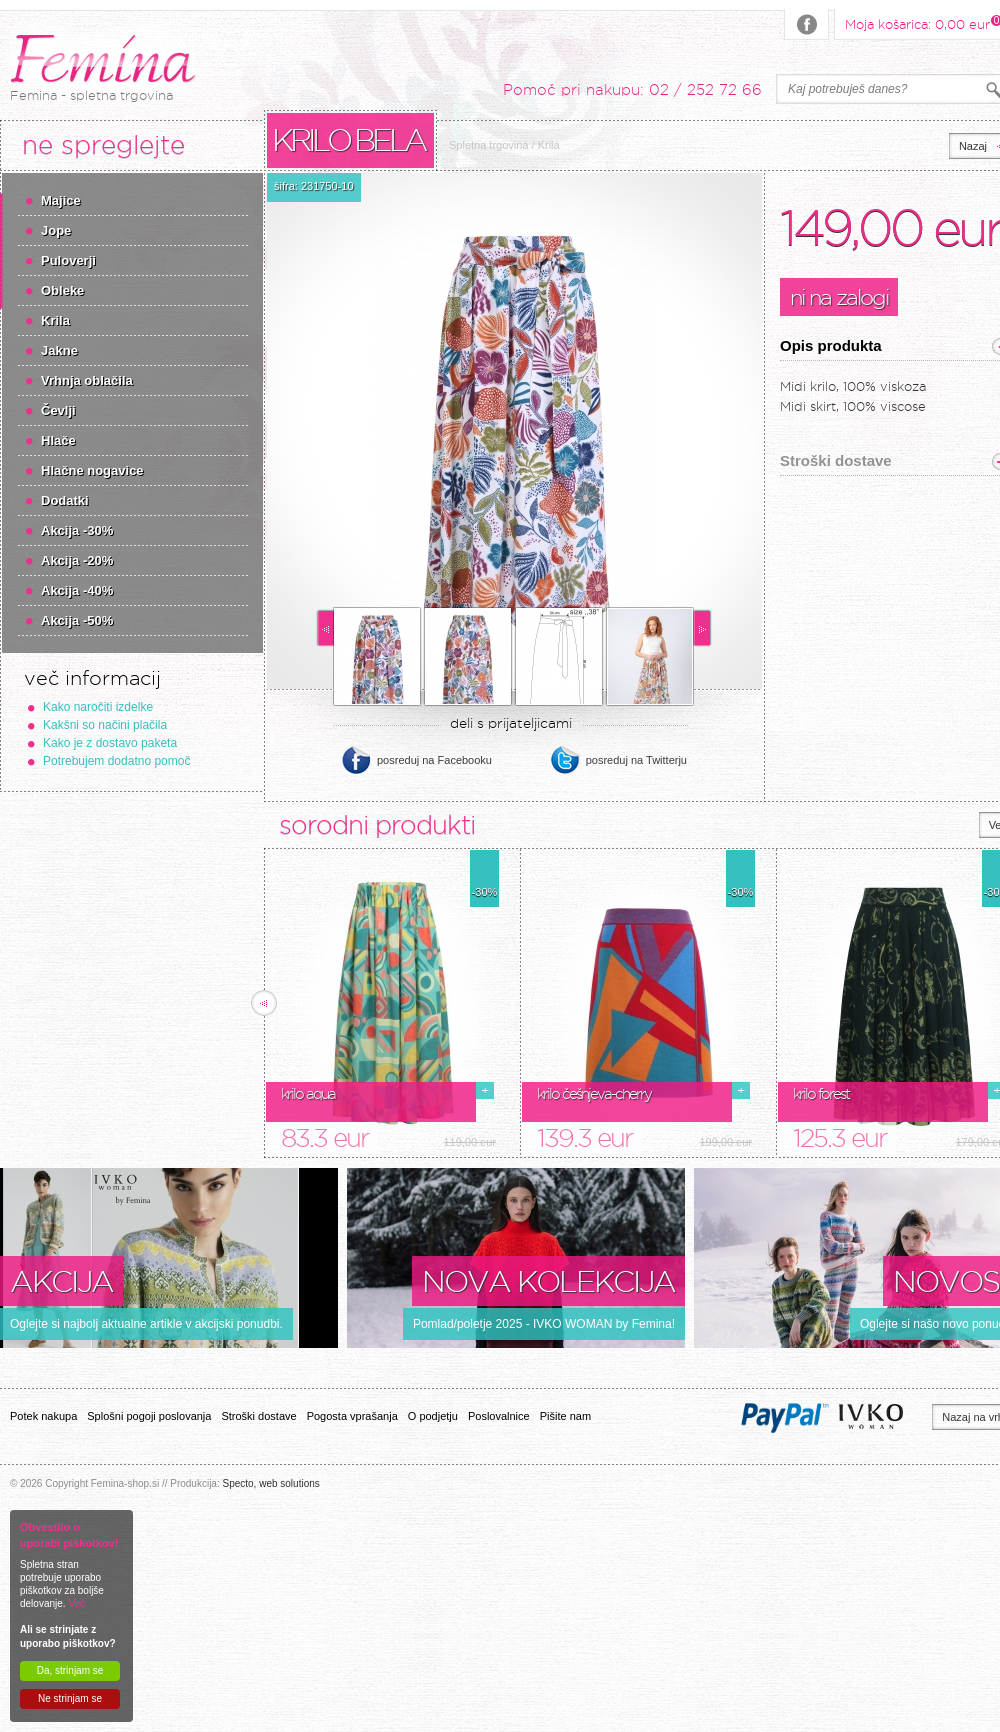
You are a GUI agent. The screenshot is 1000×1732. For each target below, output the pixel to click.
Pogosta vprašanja (352, 1416)
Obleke (62, 290)
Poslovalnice (499, 1416)
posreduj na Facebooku (434, 760)
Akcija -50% (77, 620)
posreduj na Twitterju (636, 760)
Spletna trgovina (489, 145)
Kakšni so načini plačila (105, 725)
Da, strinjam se (70, 1670)
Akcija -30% (77, 530)
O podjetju (433, 1416)
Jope (56, 230)
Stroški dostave (258, 1416)
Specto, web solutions (270, 1483)
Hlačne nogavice (92, 470)
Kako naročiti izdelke (98, 707)
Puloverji (68, 260)
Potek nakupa (43, 1416)
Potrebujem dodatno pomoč (116, 761)
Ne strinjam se (70, 1698)
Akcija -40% (77, 590)
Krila (55, 320)
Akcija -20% (77, 560)
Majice (61, 200)
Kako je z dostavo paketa (110, 743)
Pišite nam (565, 1416)
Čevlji (58, 410)
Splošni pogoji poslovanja (149, 1416)
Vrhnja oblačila (87, 380)
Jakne (59, 350)
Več (76, 1603)
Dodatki (65, 500)
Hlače (58, 440)
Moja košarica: (917, 23)
